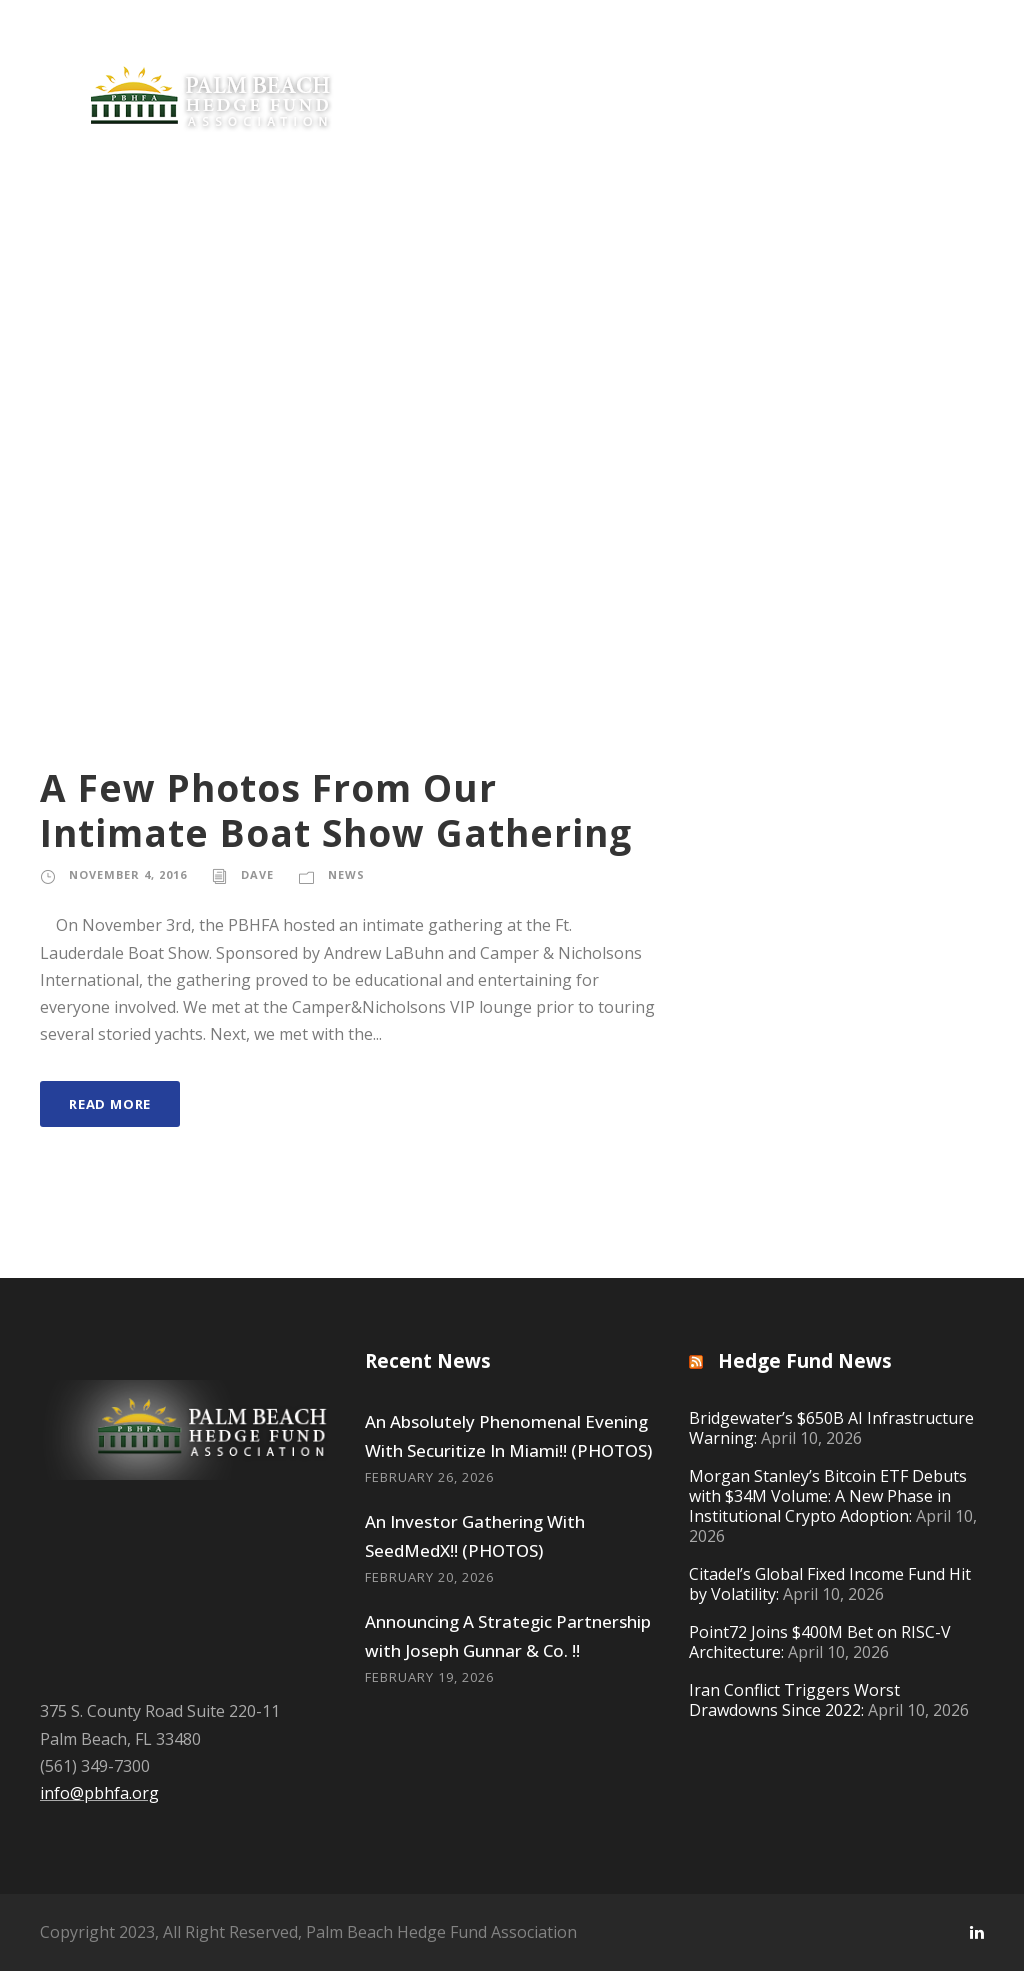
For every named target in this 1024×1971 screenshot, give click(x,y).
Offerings (591, 276)
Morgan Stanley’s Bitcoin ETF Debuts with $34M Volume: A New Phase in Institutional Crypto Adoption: (828, 1496)
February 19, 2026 (429, 1677)
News (201, 276)
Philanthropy (465, 276)
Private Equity (86, 276)
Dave (257, 874)
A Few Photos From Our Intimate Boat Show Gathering (336, 809)
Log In (72, 323)
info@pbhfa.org (99, 1793)
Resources (728, 276)
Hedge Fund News (805, 1361)
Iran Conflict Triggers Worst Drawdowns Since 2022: (794, 1700)
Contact (912, 276)
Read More (110, 1104)
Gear (824, 276)
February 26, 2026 (429, 1477)
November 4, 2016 (128, 874)
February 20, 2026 (429, 1577)
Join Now (318, 276)
